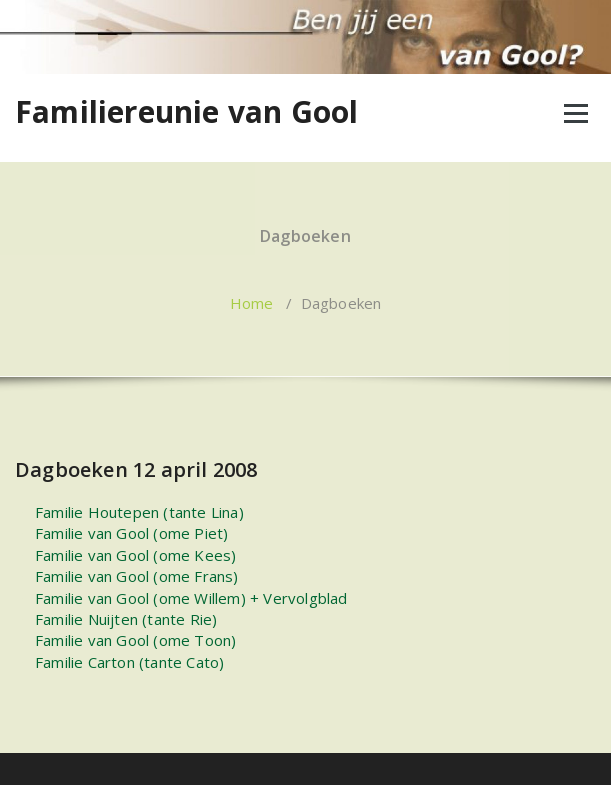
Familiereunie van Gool (186, 112)
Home (252, 303)
